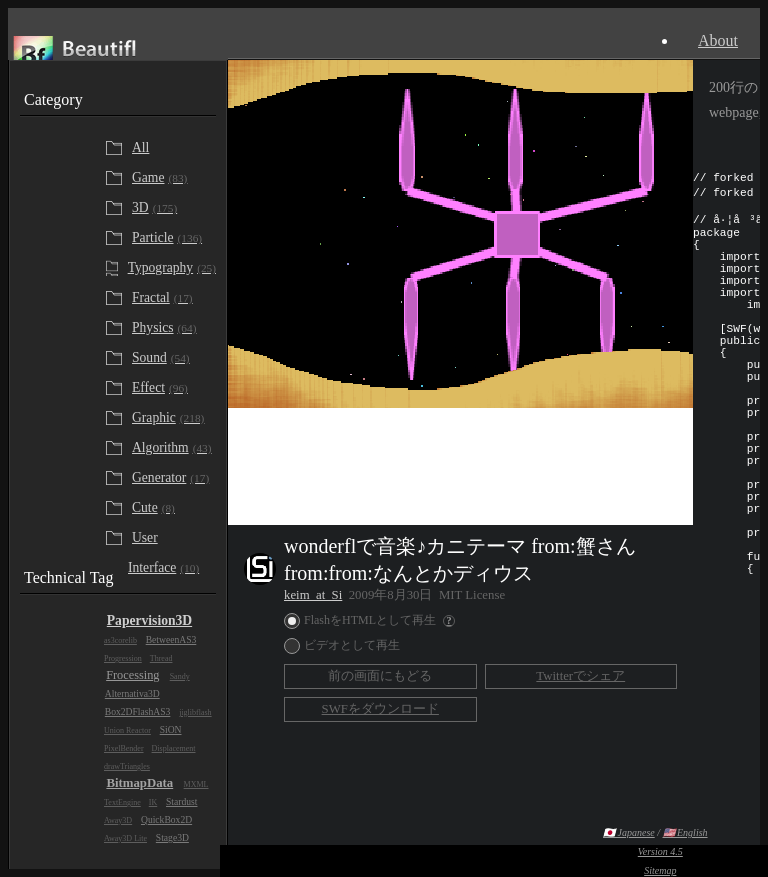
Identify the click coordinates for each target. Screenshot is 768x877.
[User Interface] (172, 553)
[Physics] (172, 328)
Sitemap (660, 870)
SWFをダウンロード (380, 709)
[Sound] (172, 358)
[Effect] (172, 388)
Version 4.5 (660, 851)
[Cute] (172, 508)
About (718, 40)
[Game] (172, 178)
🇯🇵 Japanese (629, 832)
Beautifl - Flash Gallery (118, 54)
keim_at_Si (313, 595)
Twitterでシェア (580, 676)
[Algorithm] (172, 448)
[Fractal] (172, 298)
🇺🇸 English (685, 832)
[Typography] (170, 268)
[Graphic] (172, 418)
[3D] (172, 208)
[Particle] (172, 238)
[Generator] (172, 478)
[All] (172, 148)
